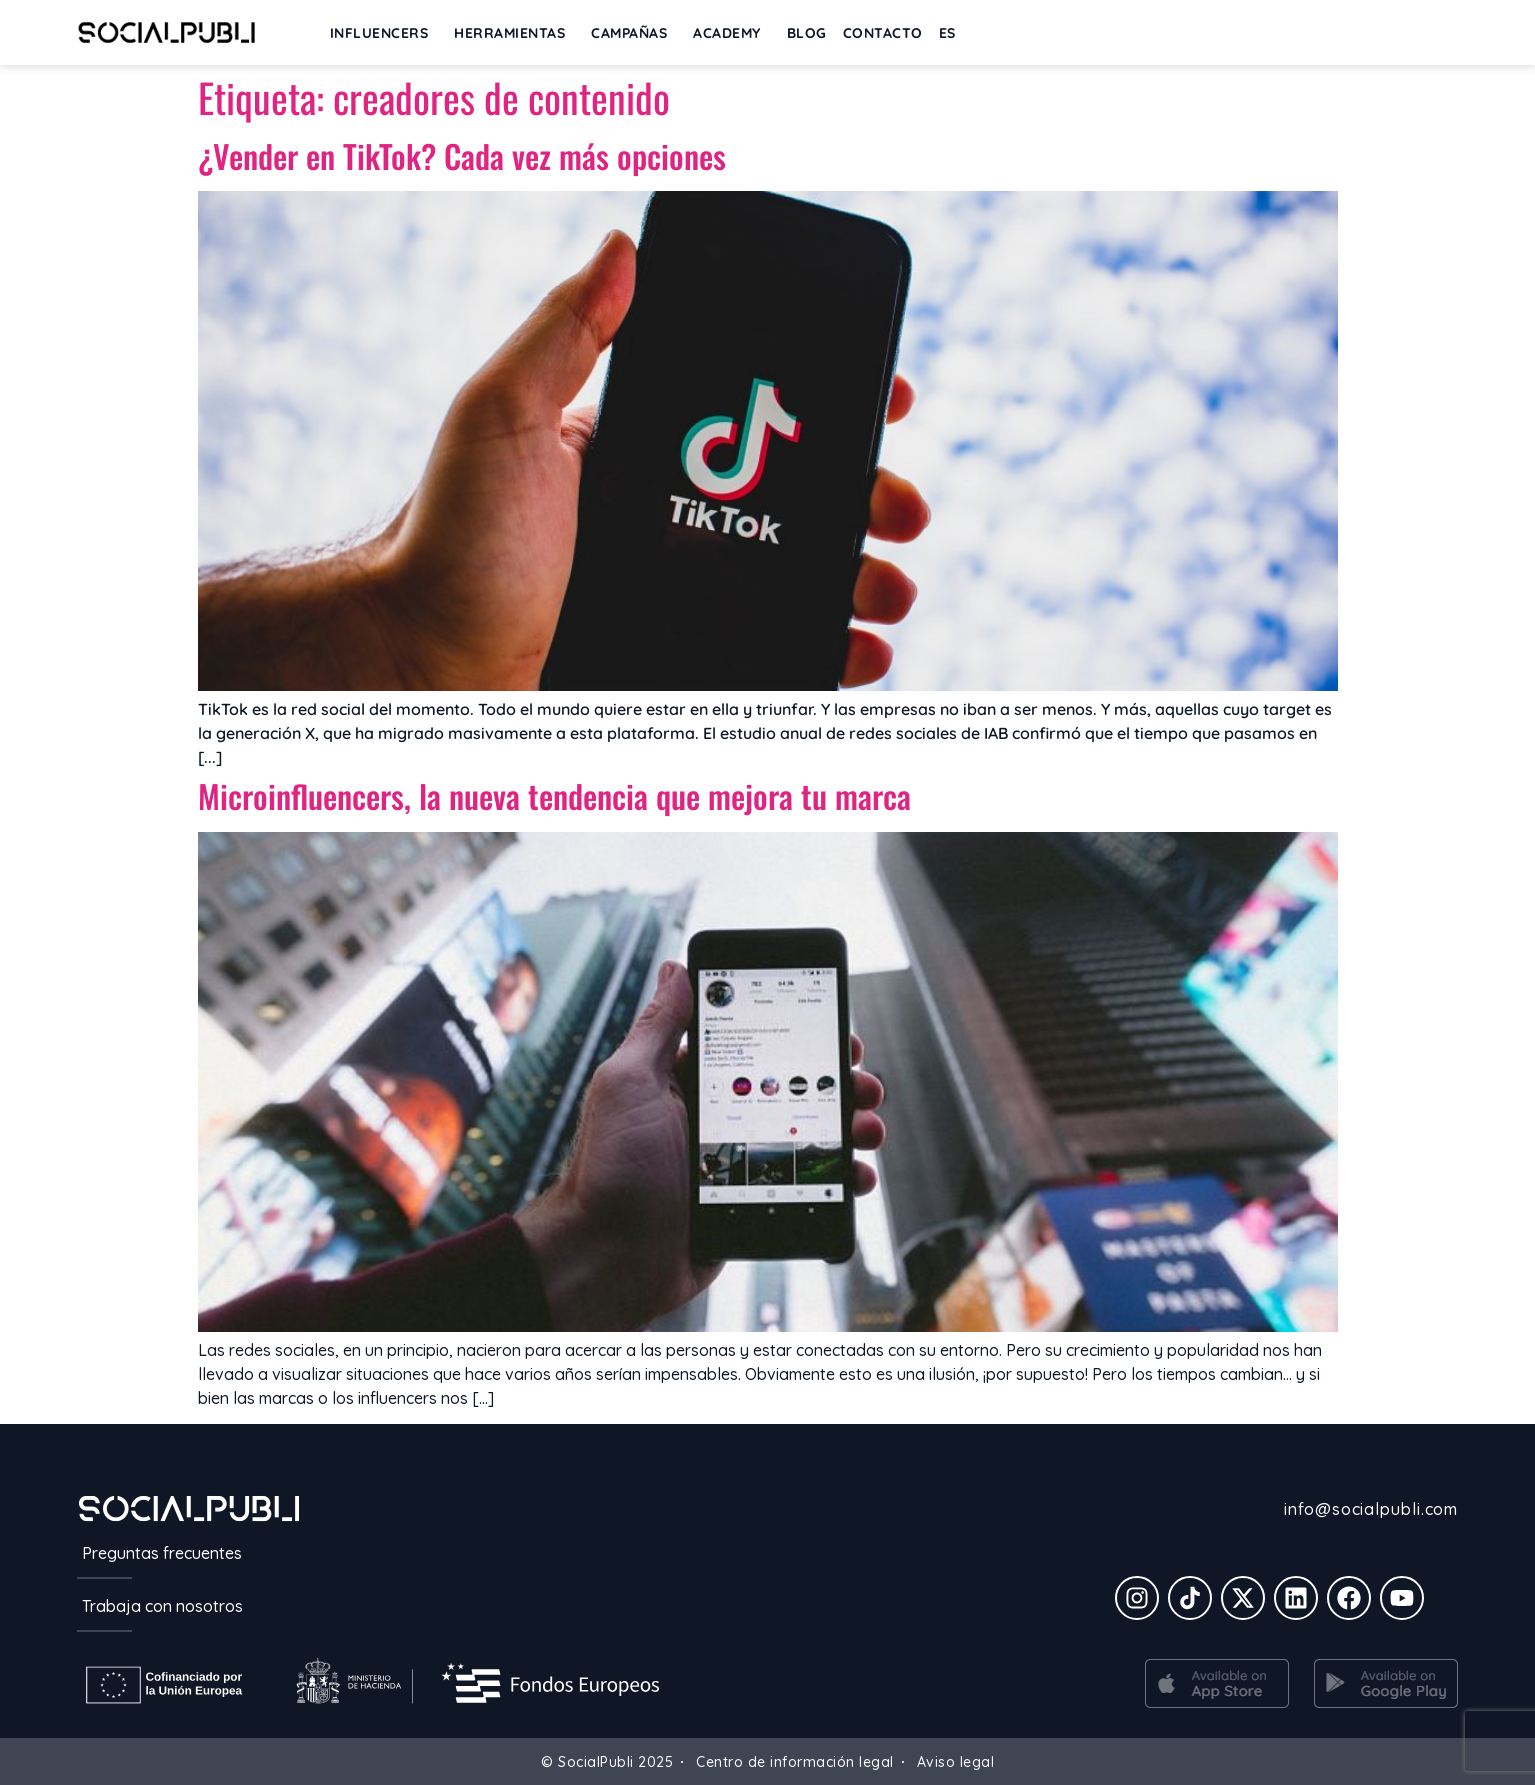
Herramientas (514, 33)
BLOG (807, 33)
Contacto (883, 33)
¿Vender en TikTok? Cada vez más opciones (462, 155)
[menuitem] (947, 33)
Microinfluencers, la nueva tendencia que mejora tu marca (554, 795)
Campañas (634, 33)
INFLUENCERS (384, 33)
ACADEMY (732, 33)
